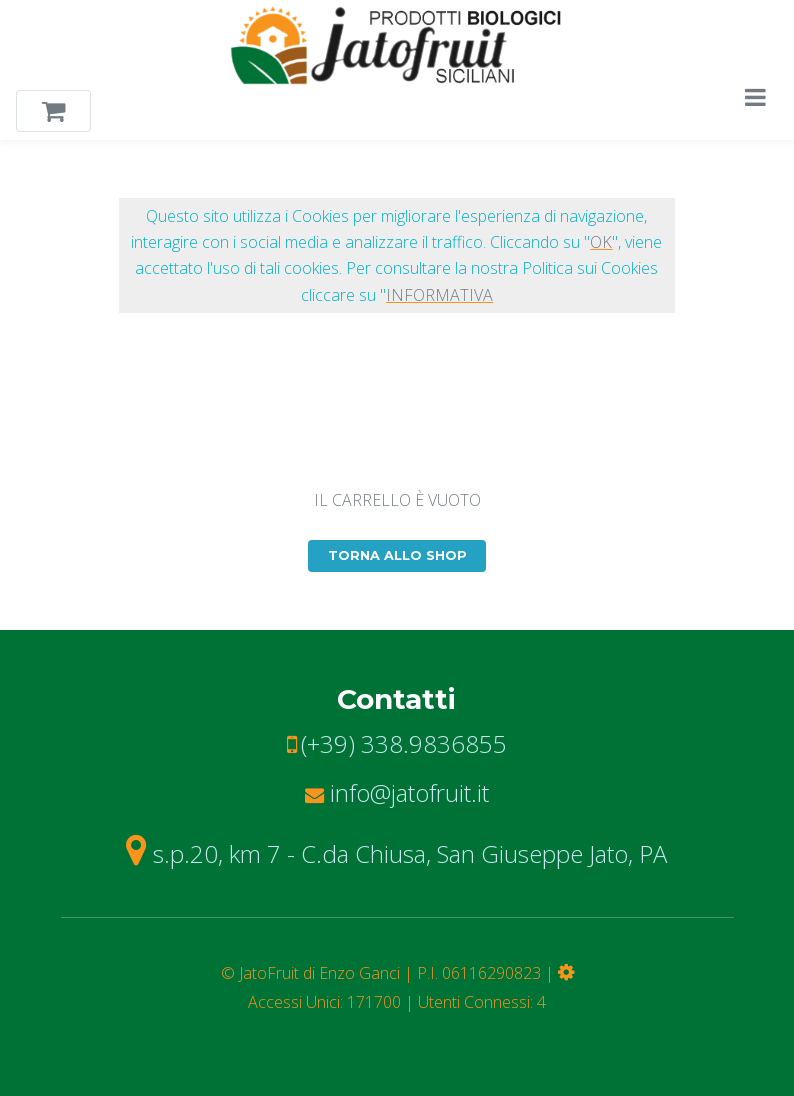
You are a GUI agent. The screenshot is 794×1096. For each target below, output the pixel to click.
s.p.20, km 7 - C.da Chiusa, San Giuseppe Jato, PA (396, 853)
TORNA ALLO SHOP (397, 555)
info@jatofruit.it (397, 792)
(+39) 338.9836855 (404, 743)
